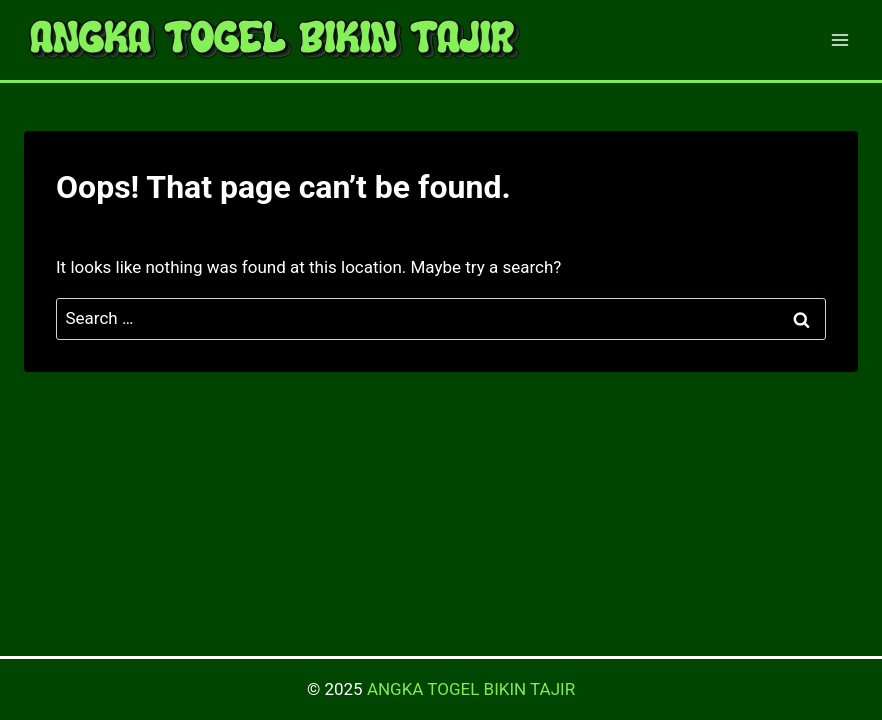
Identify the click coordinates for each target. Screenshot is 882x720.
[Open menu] (839, 39)
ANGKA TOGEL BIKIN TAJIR (471, 689)
